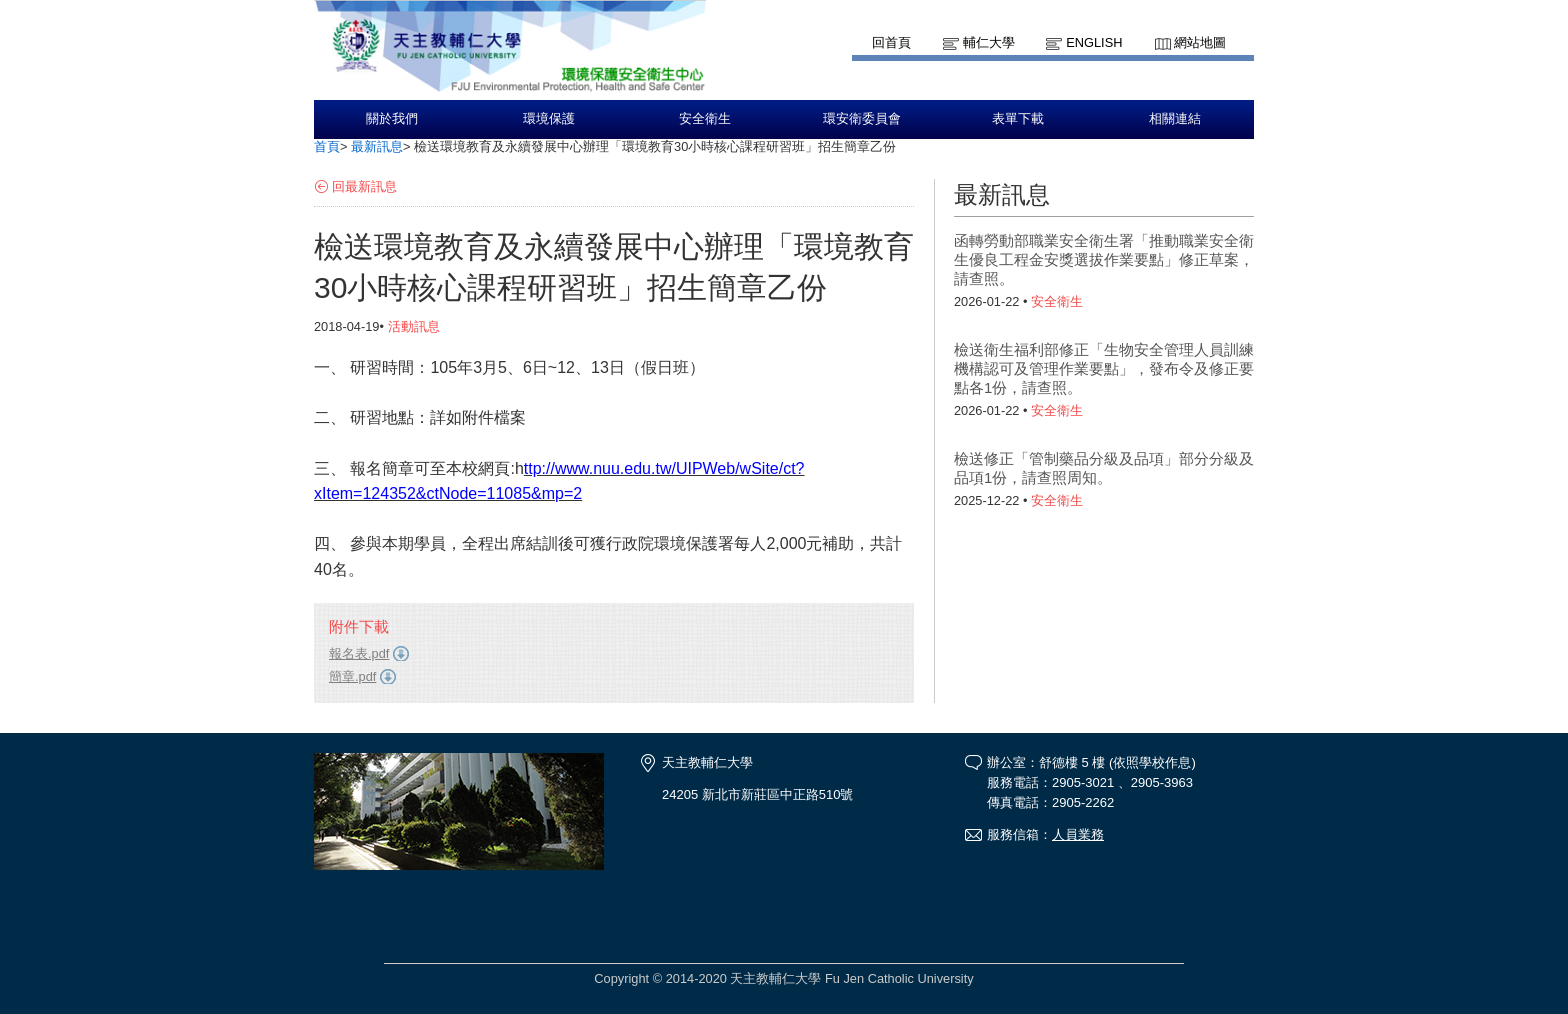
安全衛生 (705, 119)
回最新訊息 (364, 186)
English (1094, 42)
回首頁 (891, 42)
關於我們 (392, 119)
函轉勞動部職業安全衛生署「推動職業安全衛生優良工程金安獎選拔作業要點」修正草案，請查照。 (1104, 259)
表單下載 (1018, 119)
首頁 (327, 146)
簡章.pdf (352, 676)
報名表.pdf (359, 653)
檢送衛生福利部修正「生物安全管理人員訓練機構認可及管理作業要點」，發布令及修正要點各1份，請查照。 (1104, 368)
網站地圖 (1200, 42)
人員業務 (1078, 834)
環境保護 (549, 119)
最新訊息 (377, 146)
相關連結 (1175, 119)
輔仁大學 (989, 42)
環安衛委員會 (862, 119)
